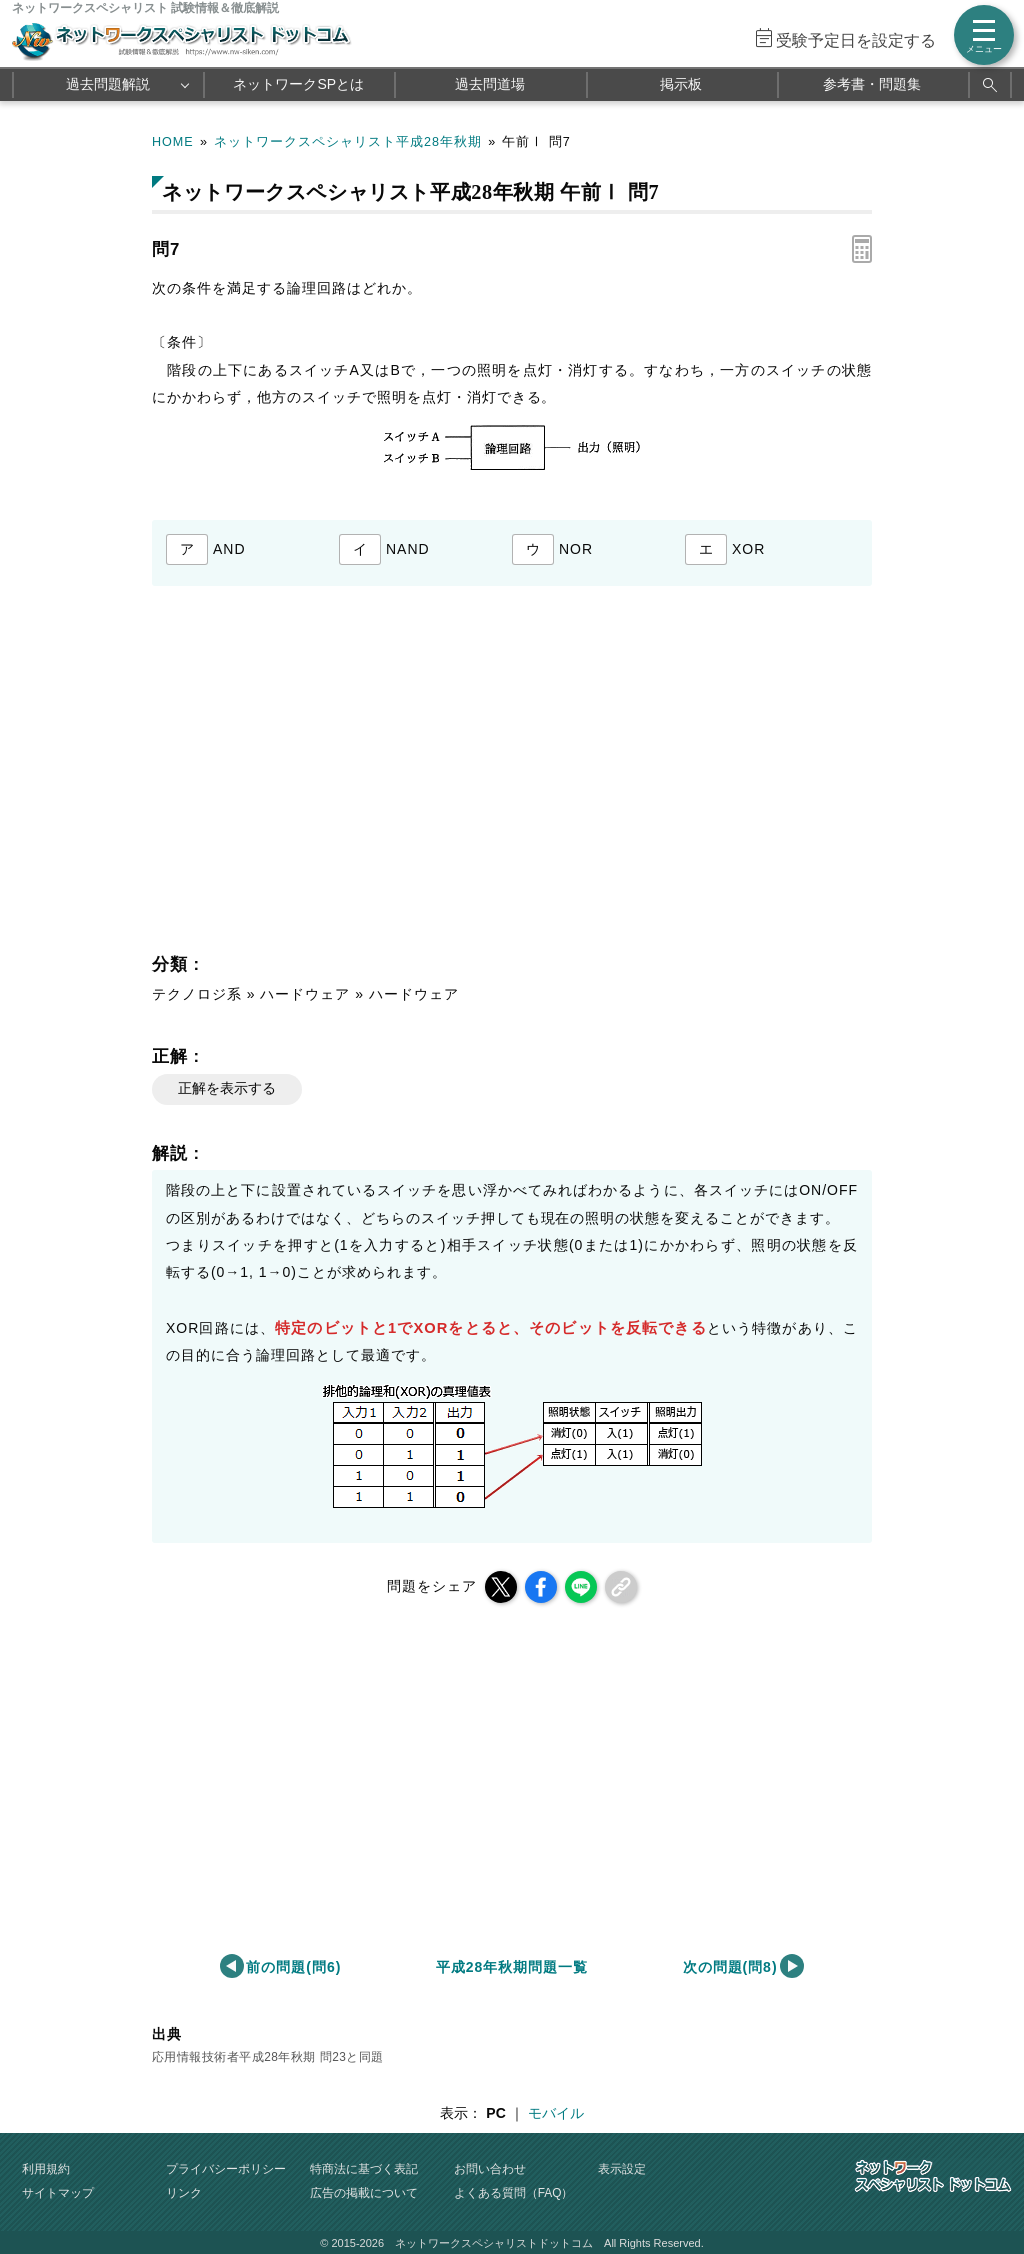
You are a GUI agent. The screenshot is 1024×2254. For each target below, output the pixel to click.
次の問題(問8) (730, 1967)
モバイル (556, 2113)
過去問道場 (490, 84)
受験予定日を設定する (856, 40)
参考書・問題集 (872, 84)
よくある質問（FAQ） (514, 2193)
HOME (173, 142)
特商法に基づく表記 (364, 2169)
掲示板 (681, 84)
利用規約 (46, 2169)
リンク (184, 2193)
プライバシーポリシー (226, 2169)
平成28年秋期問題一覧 (512, 1967)
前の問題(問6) (293, 1967)
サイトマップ (58, 2193)
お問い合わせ (490, 2169)
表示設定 (622, 2169)
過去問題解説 (108, 84)
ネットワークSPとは (298, 84)
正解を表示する (227, 1088)
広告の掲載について (364, 2193)
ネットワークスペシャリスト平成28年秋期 (348, 142)
